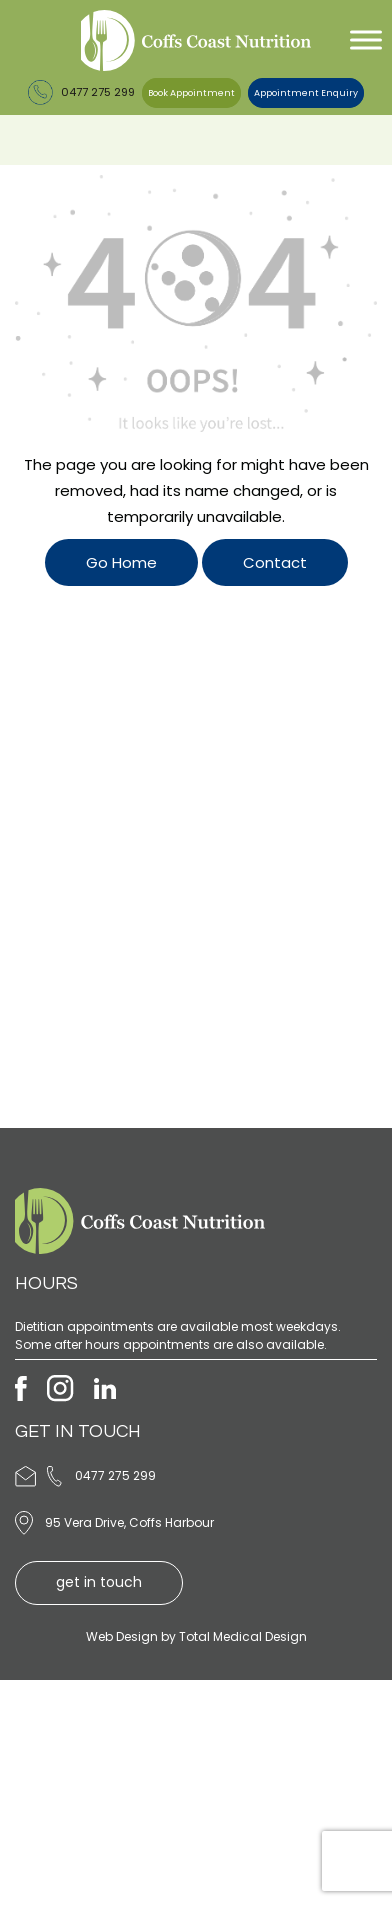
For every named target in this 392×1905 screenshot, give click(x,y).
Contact (275, 562)
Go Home (121, 562)
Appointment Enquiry (306, 93)
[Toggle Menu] (366, 40)
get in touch (99, 1582)
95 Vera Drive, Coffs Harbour (129, 1522)
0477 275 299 (81, 92)
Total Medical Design (243, 1636)
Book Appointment (191, 93)
